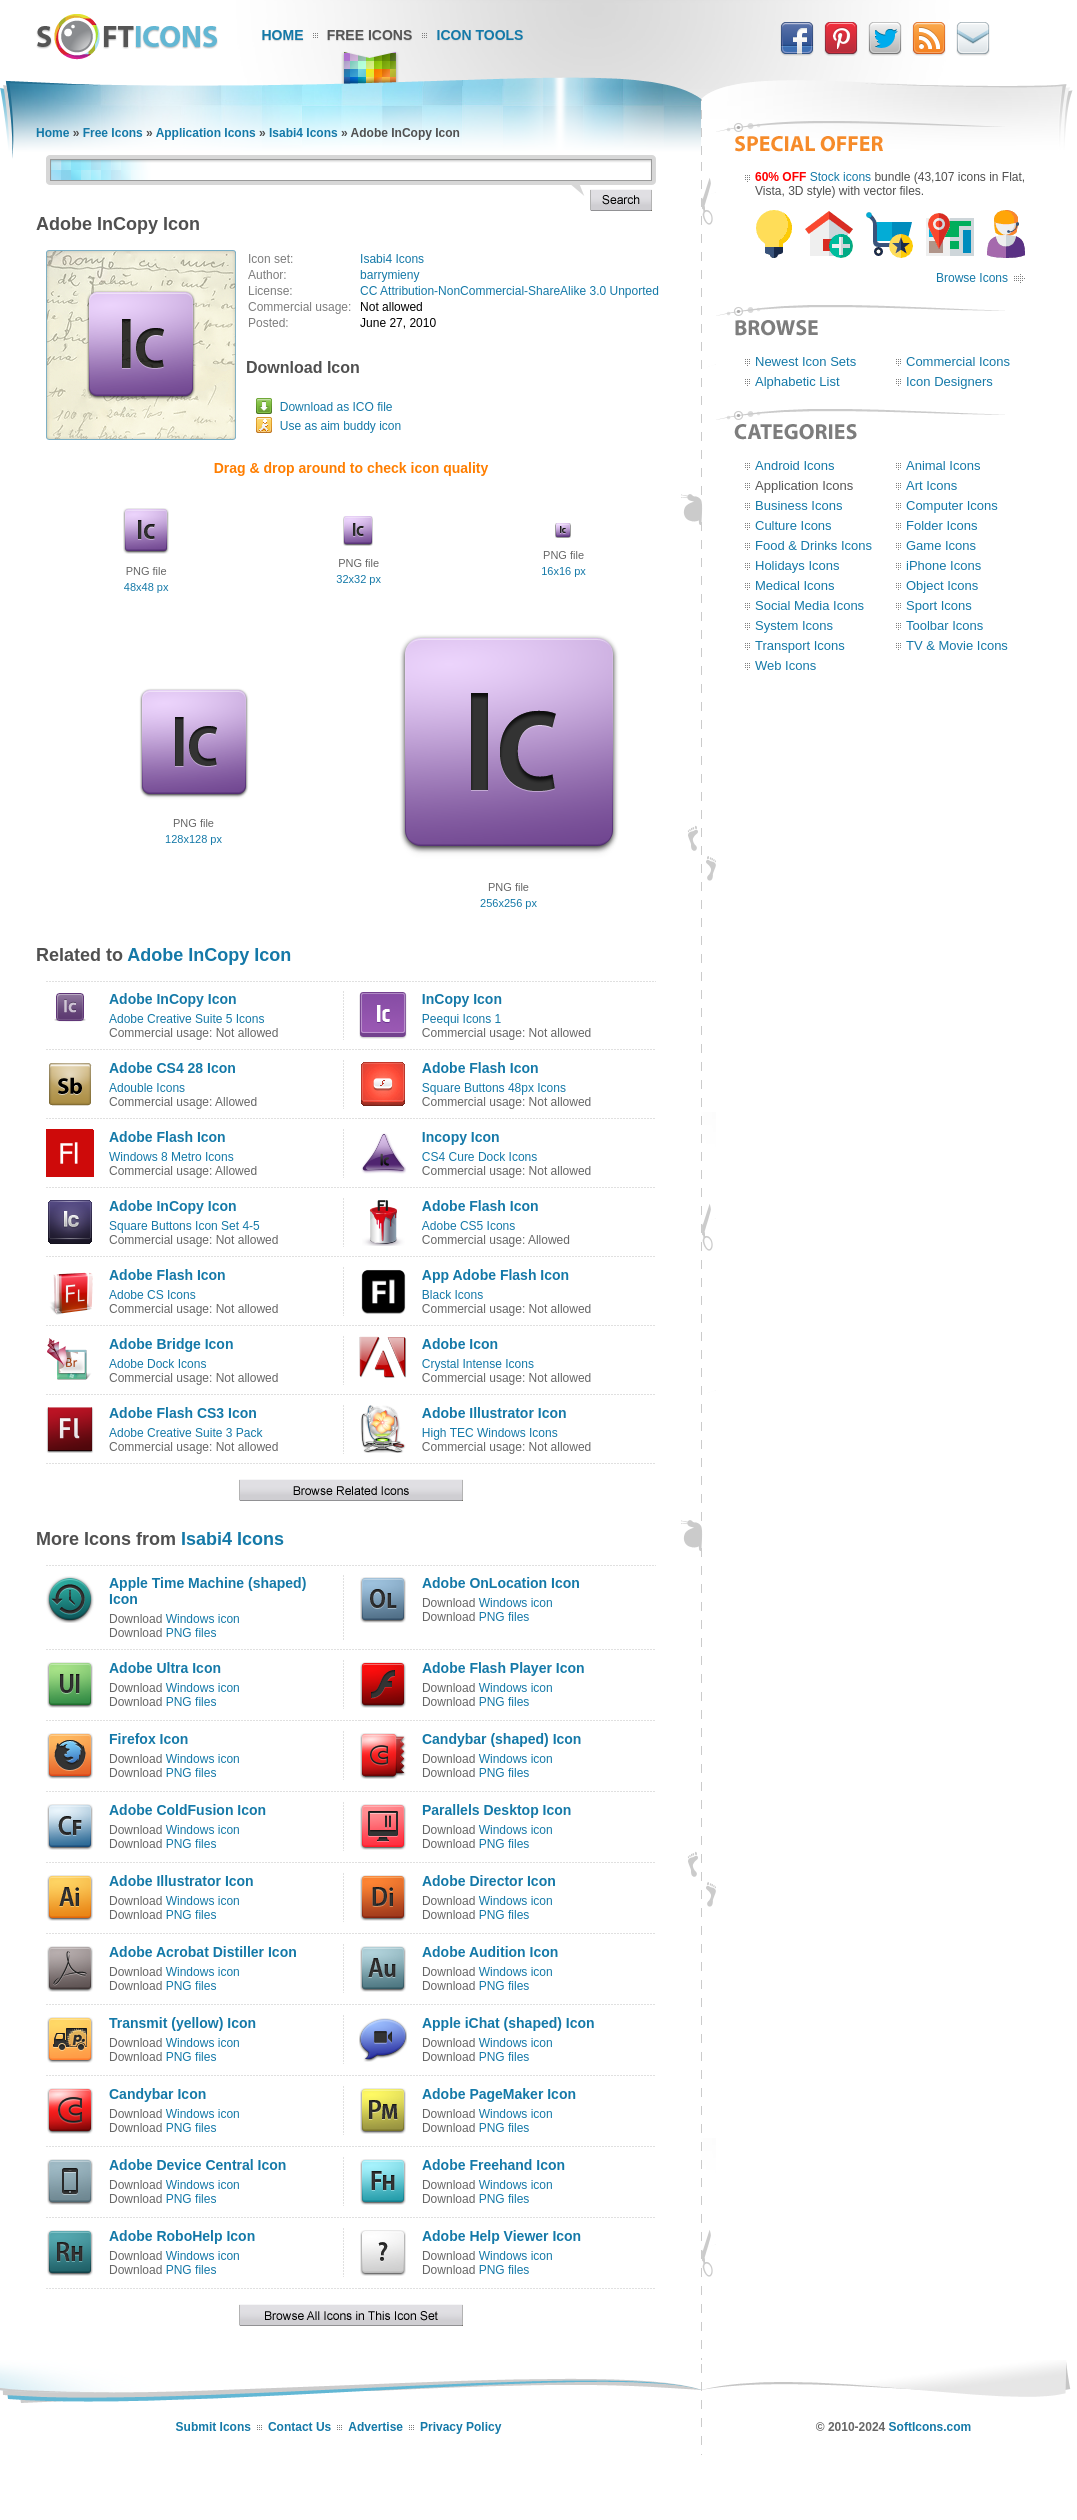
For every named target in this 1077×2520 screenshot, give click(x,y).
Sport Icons (939, 605)
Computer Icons (952, 505)
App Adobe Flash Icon (495, 1275)
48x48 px (146, 587)
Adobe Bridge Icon (171, 1344)
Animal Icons (943, 465)
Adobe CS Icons (152, 1295)
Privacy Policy (460, 2427)
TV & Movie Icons (957, 645)
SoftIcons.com (930, 2427)
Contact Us (299, 2427)
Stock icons (840, 177)
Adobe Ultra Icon (165, 1668)
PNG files (191, 1633)
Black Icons (452, 1295)
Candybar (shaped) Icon (501, 1739)
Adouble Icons (147, 1088)
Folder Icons (942, 525)
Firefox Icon (148, 1739)
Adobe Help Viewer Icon (501, 2236)
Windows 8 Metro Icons (171, 1157)
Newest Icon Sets (805, 361)
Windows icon (203, 1619)
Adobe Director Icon (489, 1881)
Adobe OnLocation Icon (501, 1583)
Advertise (375, 2427)
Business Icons (798, 505)
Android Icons (795, 465)
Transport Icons (800, 645)
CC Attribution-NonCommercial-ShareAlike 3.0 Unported (509, 291)
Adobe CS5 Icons (468, 1226)
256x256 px (508, 903)
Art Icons (931, 485)
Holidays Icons (797, 565)
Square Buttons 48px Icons (494, 1088)
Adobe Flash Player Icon (503, 1668)
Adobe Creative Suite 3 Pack (185, 1433)
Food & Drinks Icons (813, 545)
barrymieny (389, 275)
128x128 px (193, 839)
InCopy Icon (462, 999)
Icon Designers (949, 381)
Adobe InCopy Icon (209, 955)
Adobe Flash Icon (480, 1068)
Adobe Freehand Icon (493, 2165)
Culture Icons (793, 525)
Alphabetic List (797, 381)
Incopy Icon (461, 1137)
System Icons (794, 625)
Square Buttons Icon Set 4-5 (184, 1226)
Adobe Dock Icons (157, 1364)
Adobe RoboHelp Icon (182, 2236)
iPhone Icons (943, 565)
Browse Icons (972, 278)
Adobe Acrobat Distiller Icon (203, 1952)
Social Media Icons (809, 605)
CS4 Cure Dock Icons (479, 1157)
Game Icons (941, 545)
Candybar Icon (157, 2094)
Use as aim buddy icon (340, 426)
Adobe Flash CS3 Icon (183, 1413)
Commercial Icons (958, 361)
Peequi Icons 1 (461, 1019)
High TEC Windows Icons (490, 1433)
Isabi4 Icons (303, 133)
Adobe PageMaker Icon (499, 2094)
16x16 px (563, 571)
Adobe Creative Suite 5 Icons (186, 1019)
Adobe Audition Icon (490, 1952)
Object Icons (942, 585)
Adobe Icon (460, 1344)
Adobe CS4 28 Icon (172, 1068)
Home (283, 35)
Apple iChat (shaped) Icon (508, 2023)
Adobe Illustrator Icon (494, 1413)
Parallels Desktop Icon (496, 1810)
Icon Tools (480, 35)
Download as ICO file (336, 407)
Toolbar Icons (944, 625)
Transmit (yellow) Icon (182, 2023)
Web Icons (785, 665)
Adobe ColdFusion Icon (187, 1810)
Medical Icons (794, 585)
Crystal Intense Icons (478, 1364)
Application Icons (206, 133)
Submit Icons (213, 2427)
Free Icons (370, 35)
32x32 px (358, 579)
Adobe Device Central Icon (197, 2165)
